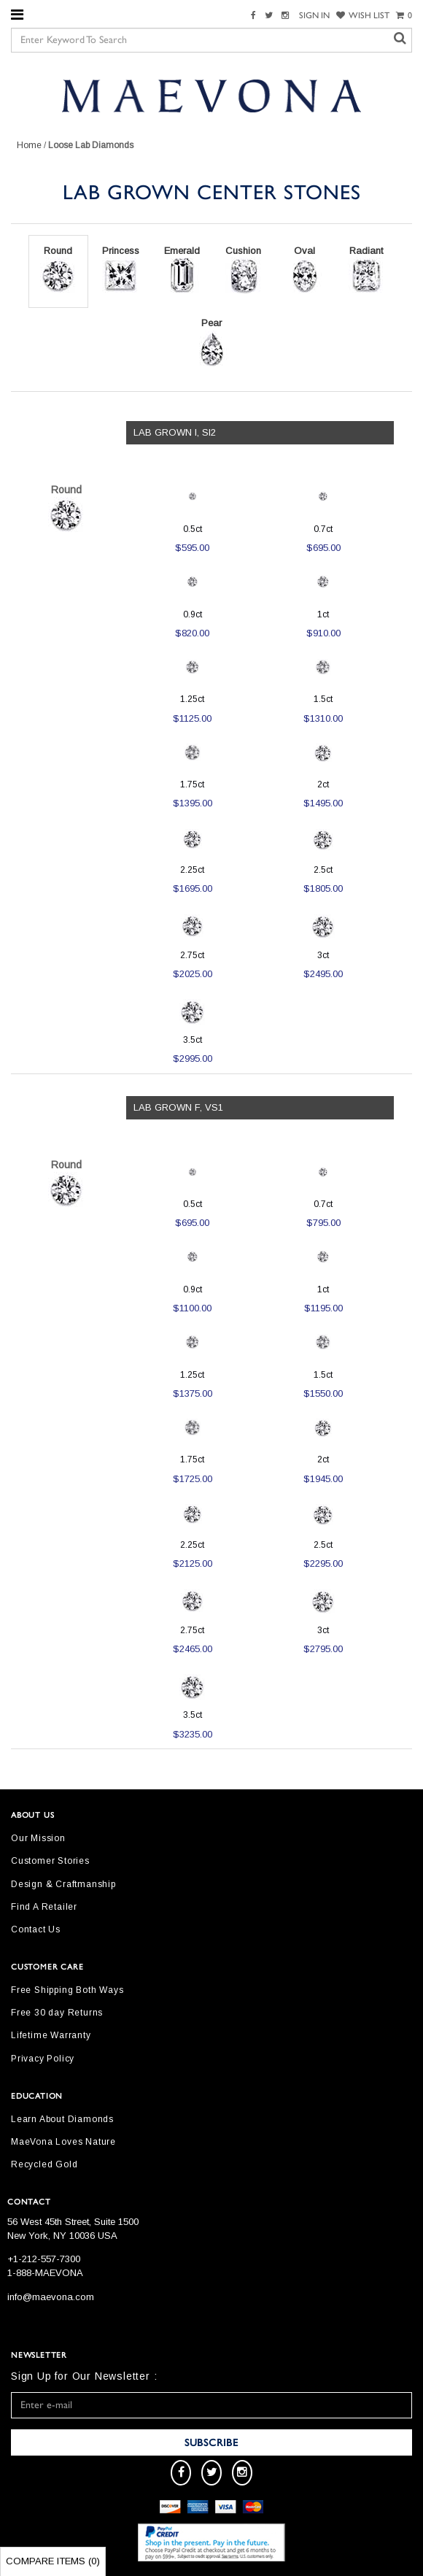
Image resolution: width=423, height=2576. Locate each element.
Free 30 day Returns (57, 2013)
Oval (305, 270)
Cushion (243, 270)
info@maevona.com (50, 2296)
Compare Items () (53, 2561)
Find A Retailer (44, 1907)
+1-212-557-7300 (43, 2258)
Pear (211, 342)
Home (29, 145)
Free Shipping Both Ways (67, 1990)
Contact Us (36, 1929)
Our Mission (38, 1838)
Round (58, 270)
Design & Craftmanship (63, 1884)
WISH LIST (362, 15)
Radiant (366, 270)
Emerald (182, 270)
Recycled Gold (44, 2164)
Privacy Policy (42, 2059)
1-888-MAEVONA (45, 2272)
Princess (120, 270)
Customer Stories (50, 1861)
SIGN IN (314, 15)
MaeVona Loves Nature (63, 2142)
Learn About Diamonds (62, 2119)
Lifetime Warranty (51, 2035)
